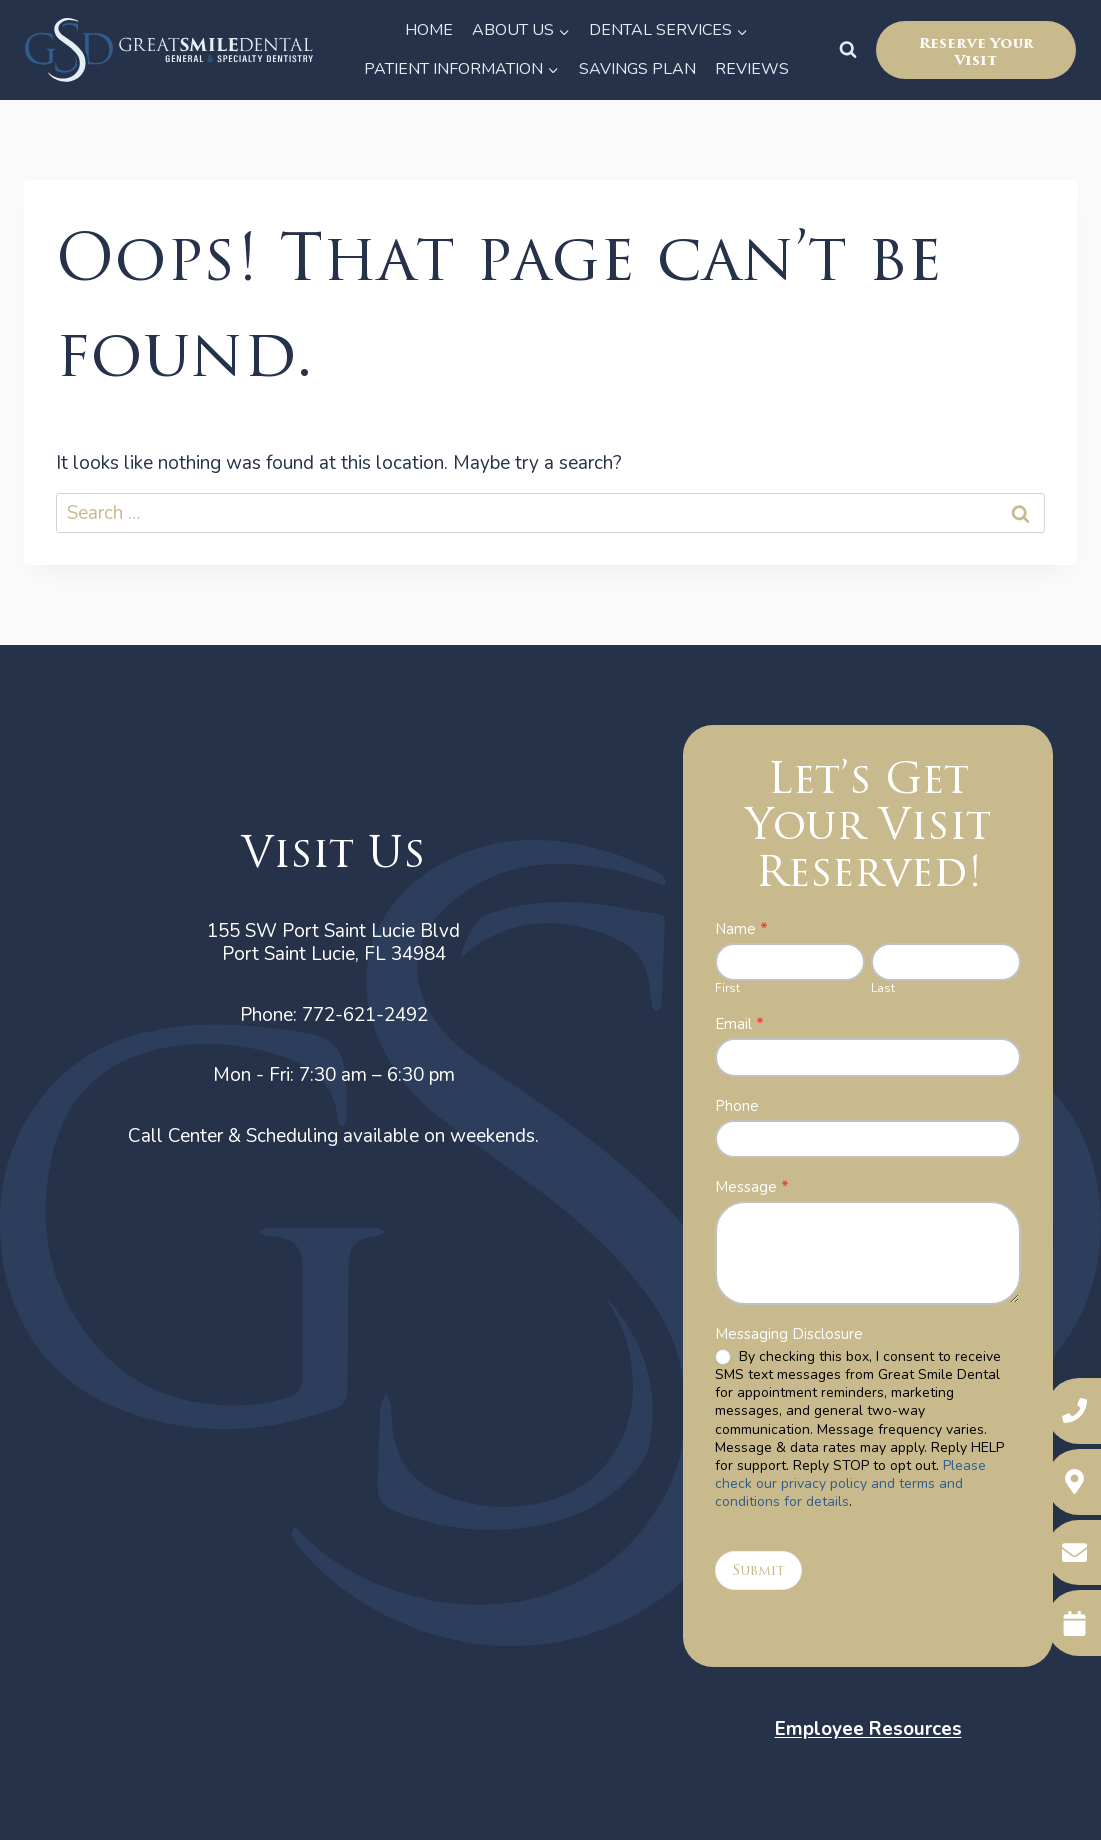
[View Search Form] (848, 50)
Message (752, 1187)
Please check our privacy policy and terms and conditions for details (850, 1483)
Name (741, 929)
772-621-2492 (365, 1015)
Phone (737, 1106)
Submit (758, 1570)
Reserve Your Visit (976, 52)
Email (739, 1024)
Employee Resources (868, 1729)
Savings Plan (637, 69)
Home (429, 30)
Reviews (752, 69)
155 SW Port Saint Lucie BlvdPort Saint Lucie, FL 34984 (333, 942)
